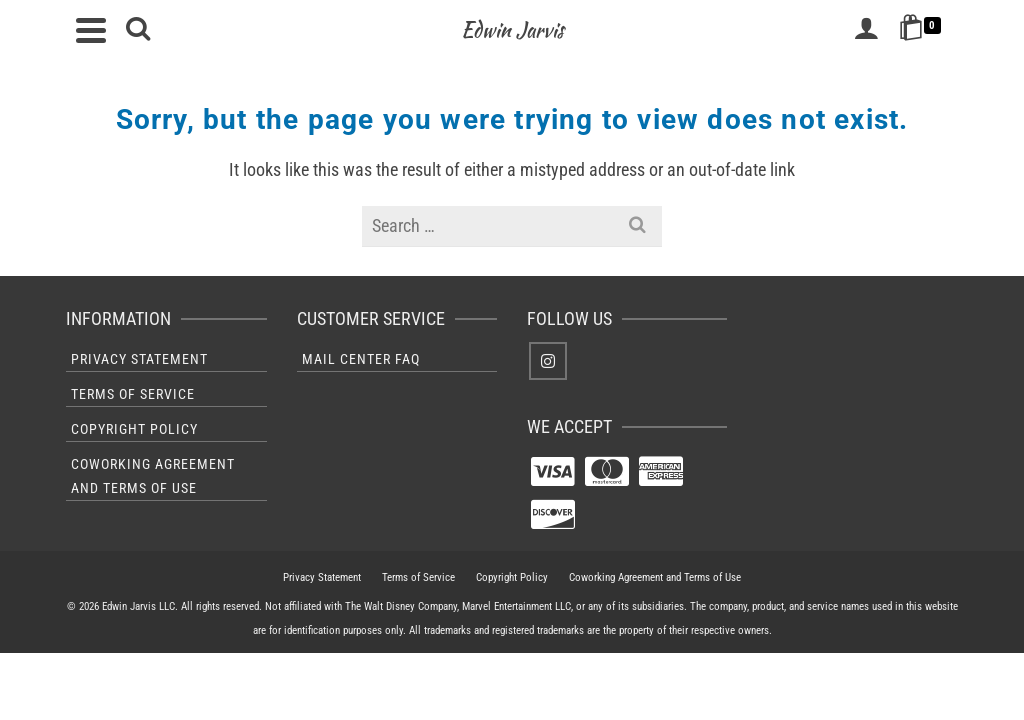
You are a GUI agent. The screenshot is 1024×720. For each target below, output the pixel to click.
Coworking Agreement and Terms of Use (153, 476)
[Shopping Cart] (923, 30)
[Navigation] (91, 30)
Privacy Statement (139, 359)
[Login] (866, 30)
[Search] (138, 30)
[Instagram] (548, 361)
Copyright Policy (134, 429)
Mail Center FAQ (361, 359)
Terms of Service (133, 394)
